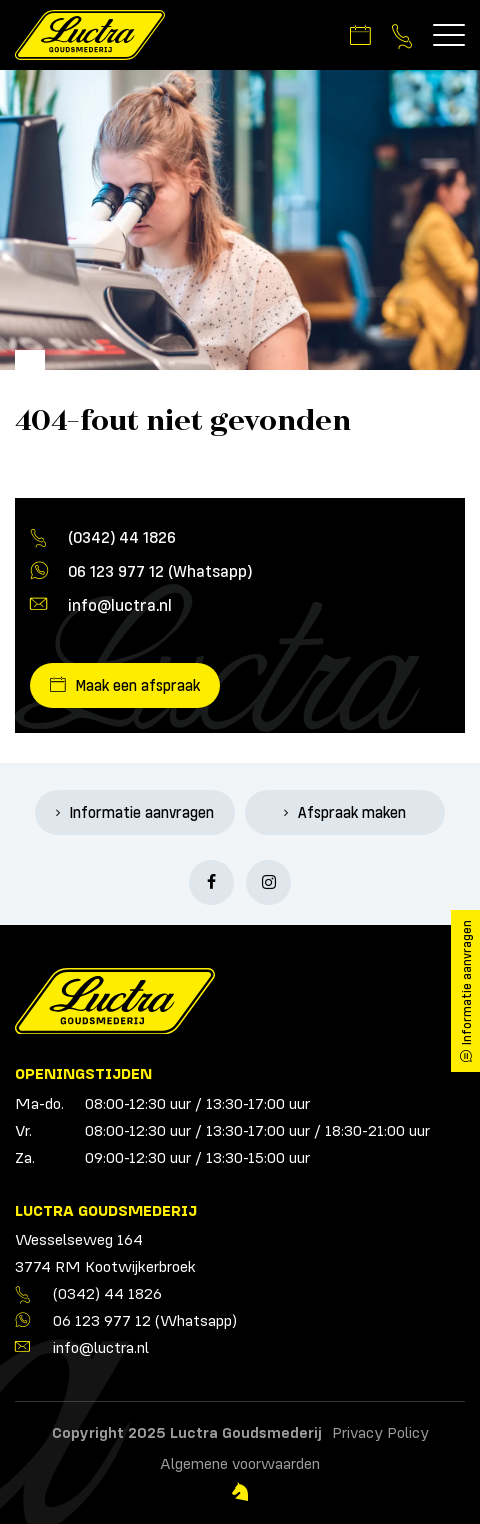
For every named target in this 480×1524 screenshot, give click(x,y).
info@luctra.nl (120, 604)
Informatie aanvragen (142, 812)
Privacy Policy (380, 1432)
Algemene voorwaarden (240, 1463)
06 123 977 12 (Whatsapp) (160, 570)
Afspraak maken (352, 812)
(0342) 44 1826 (122, 536)
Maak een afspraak (138, 685)
